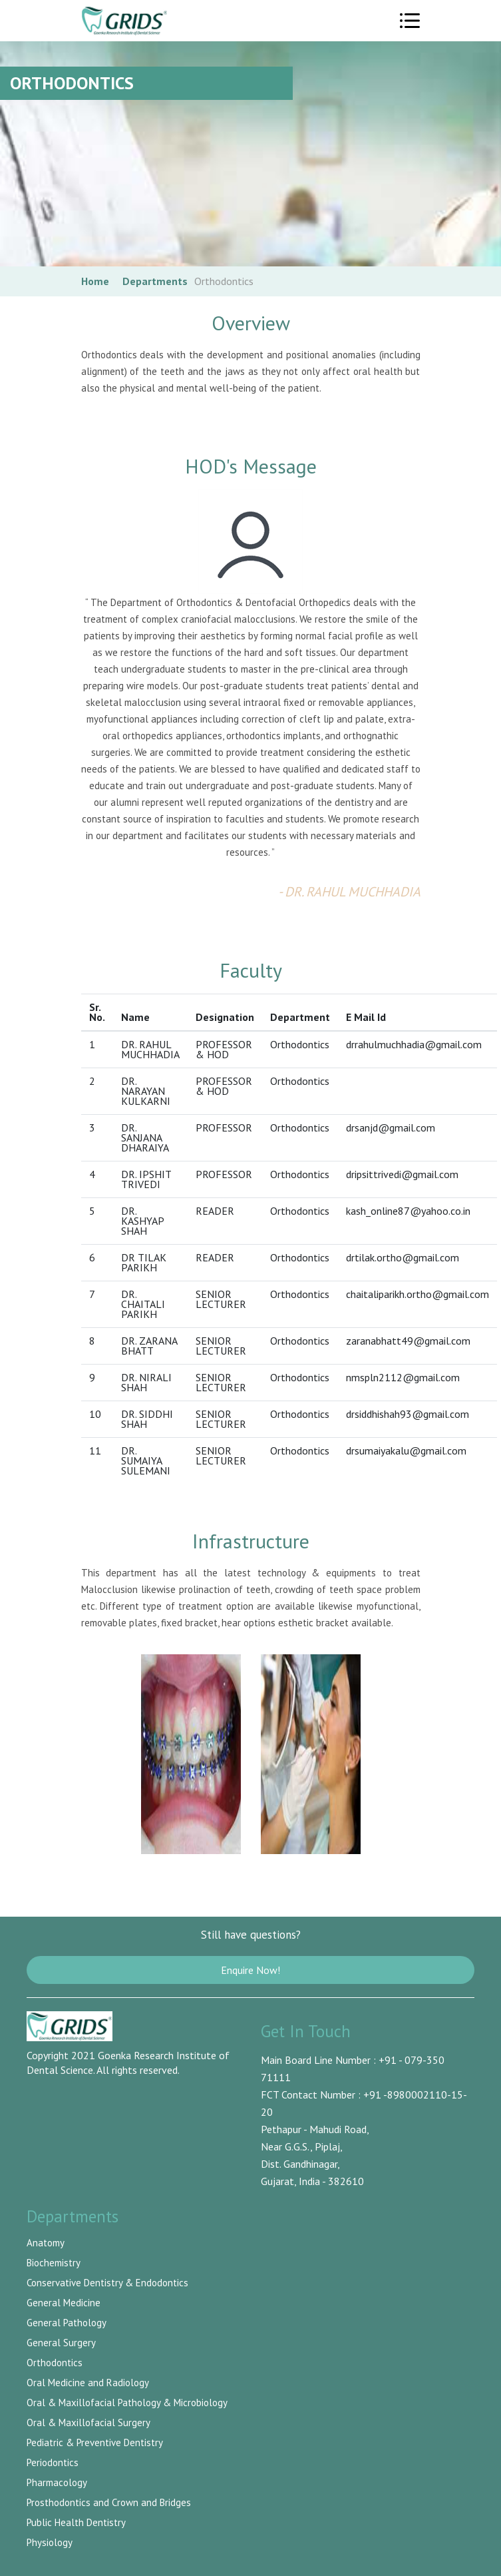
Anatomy (46, 2242)
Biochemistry (54, 2262)
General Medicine (63, 2302)
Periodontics (53, 2462)
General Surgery (61, 2342)
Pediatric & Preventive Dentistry (95, 2442)
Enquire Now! (250, 1970)
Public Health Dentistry (76, 2522)
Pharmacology (57, 2482)
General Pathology (66, 2322)
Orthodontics (55, 2362)
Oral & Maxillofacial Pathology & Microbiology (127, 2402)
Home (95, 281)
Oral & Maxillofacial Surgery (88, 2422)
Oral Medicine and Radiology (88, 2382)
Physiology (50, 2542)
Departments (155, 281)
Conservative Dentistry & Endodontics (107, 2282)
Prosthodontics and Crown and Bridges (109, 2502)
